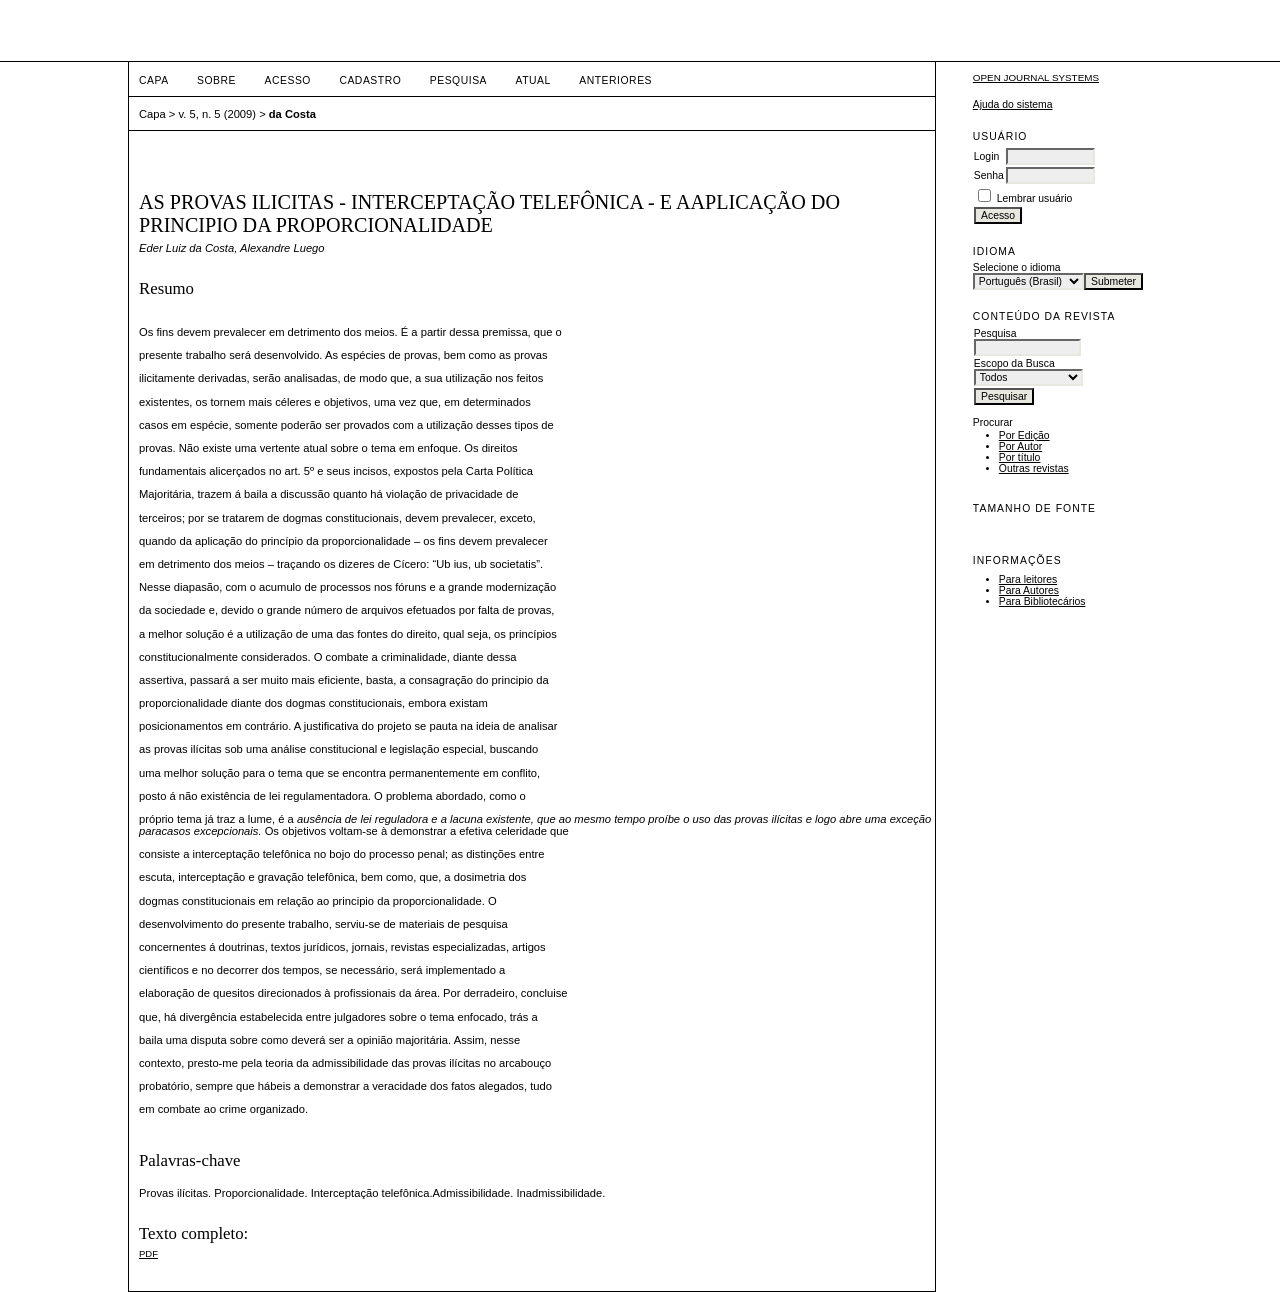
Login (986, 156)
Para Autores (1029, 590)
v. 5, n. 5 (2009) (218, 114)
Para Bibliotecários (1042, 601)
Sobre (216, 80)
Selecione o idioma (1017, 267)
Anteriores (615, 80)
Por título (1020, 457)
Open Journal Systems (1036, 77)
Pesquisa (458, 80)
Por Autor (1020, 446)
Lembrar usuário (1035, 198)
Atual (533, 80)
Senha (989, 175)
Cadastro (370, 80)
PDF (148, 1253)
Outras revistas (1034, 468)
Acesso (288, 80)
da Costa (292, 114)
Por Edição (1024, 435)
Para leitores (1028, 579)
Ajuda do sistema (1013, 104)
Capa (154, 80)
